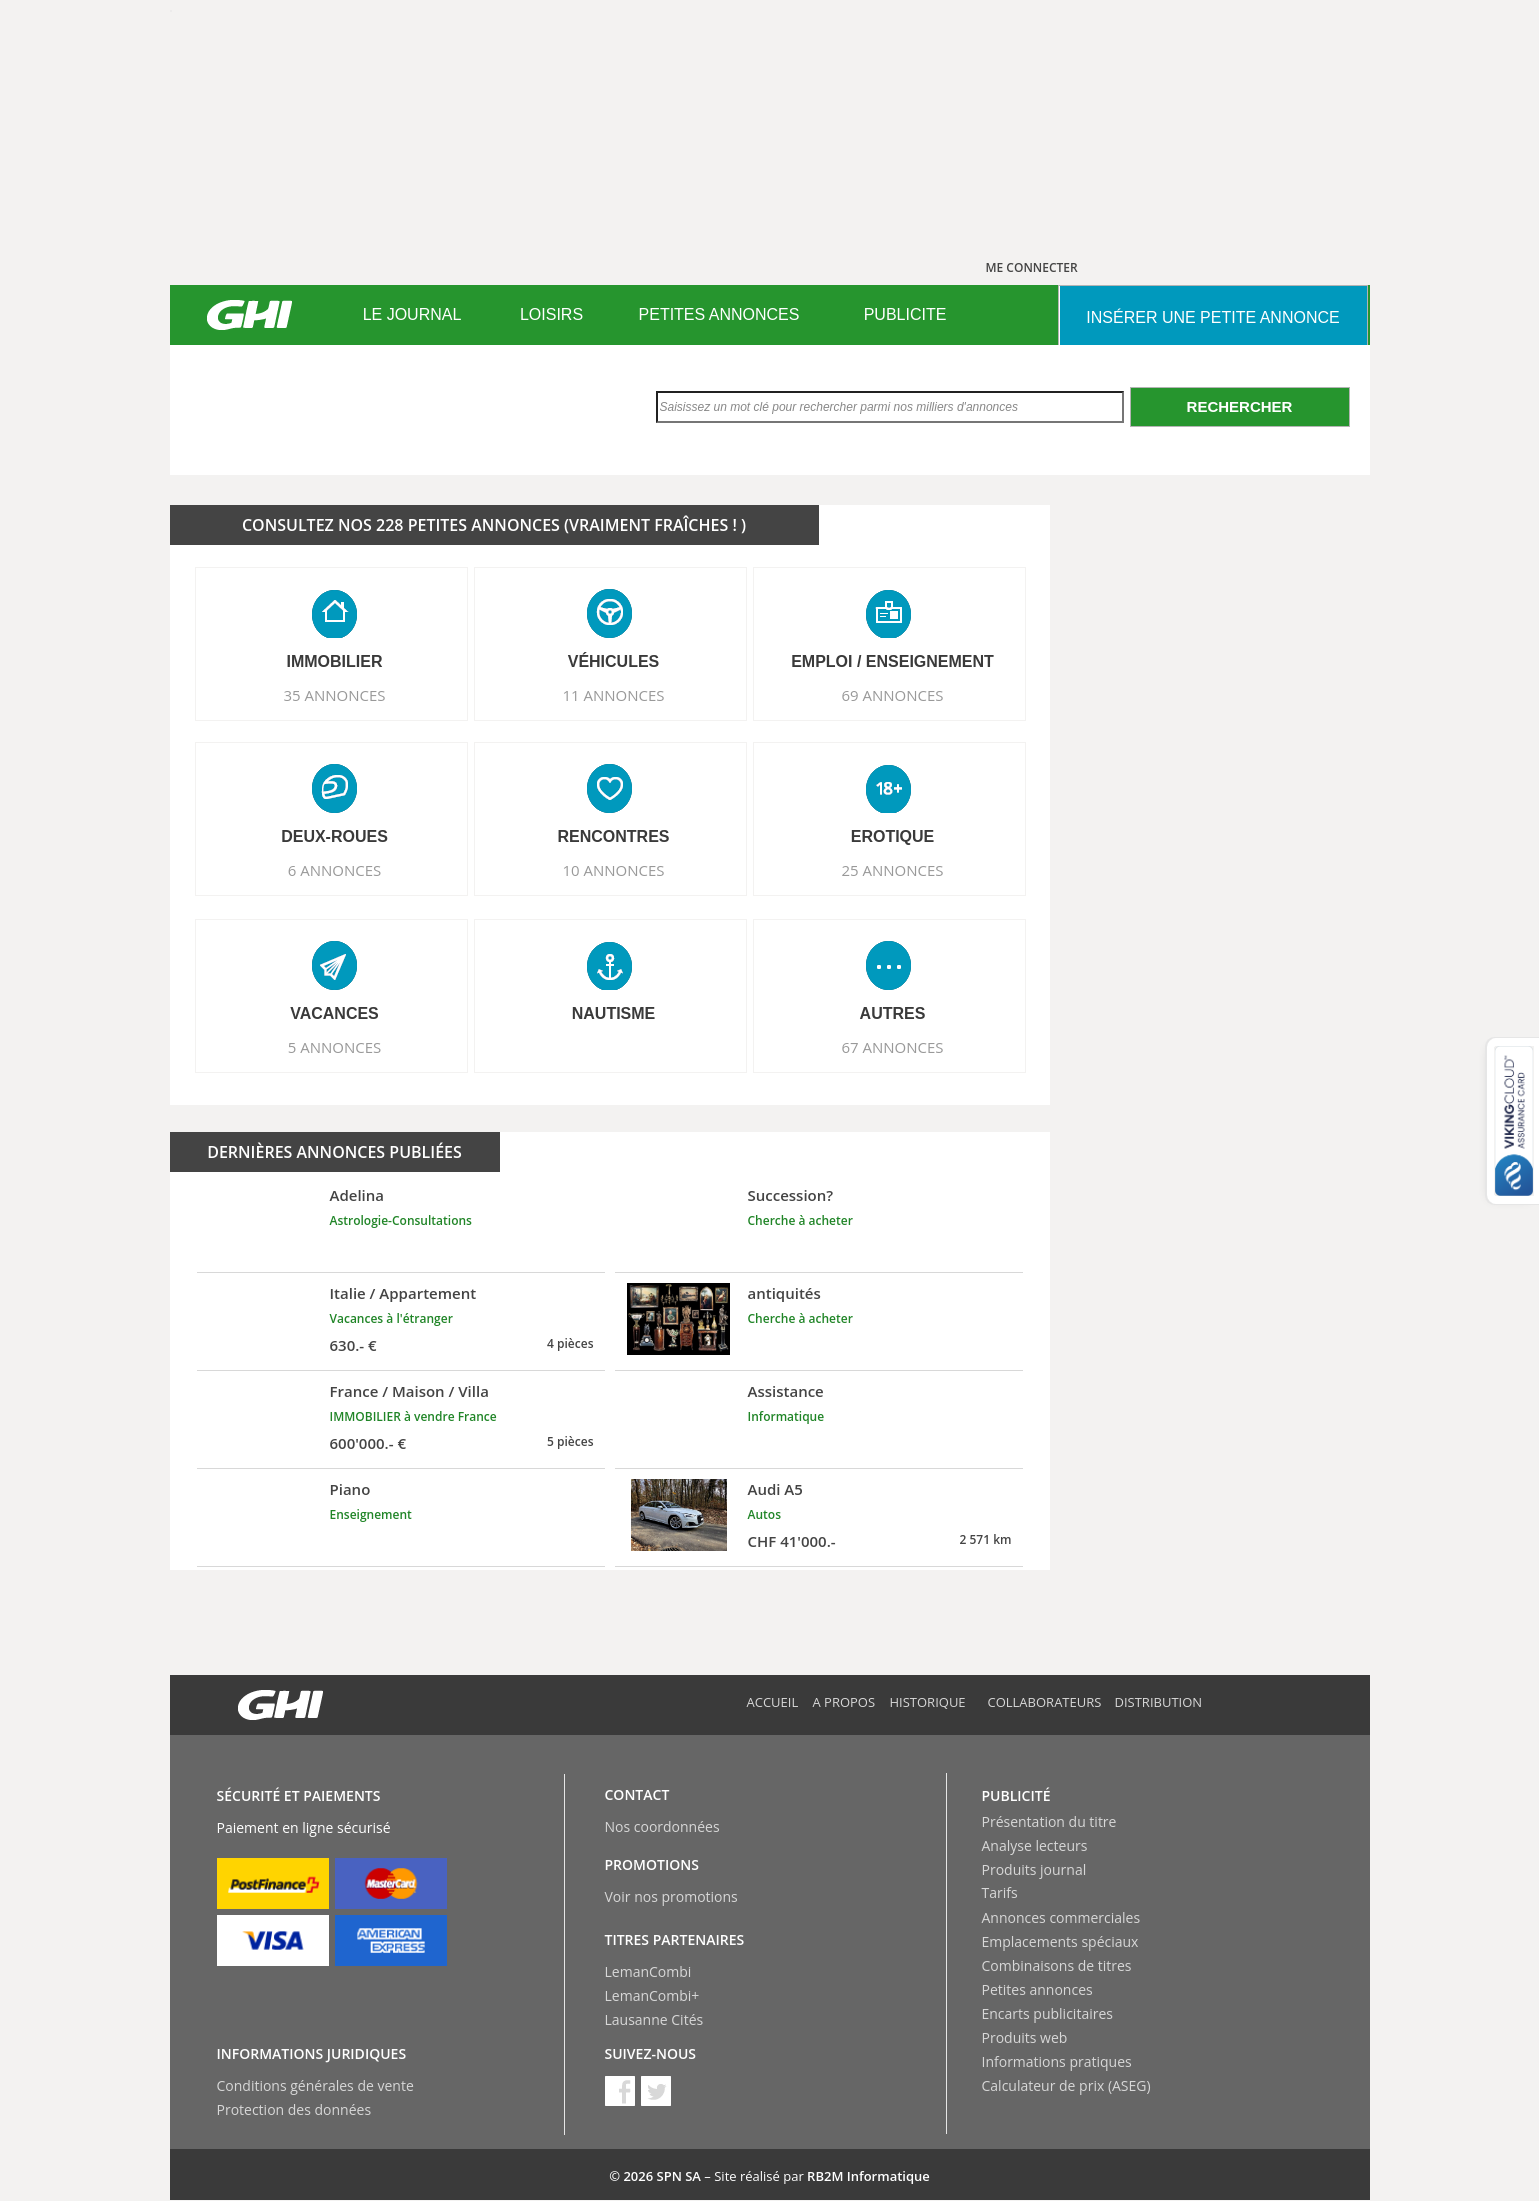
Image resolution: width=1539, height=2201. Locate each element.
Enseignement (371, 1514)
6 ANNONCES (335, 870)
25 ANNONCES (892, 870)
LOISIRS (551, 314)
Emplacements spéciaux (1060, 1941)
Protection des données (294, 2109)
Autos (764, 1514)
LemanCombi (648, 1971)
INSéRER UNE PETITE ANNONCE (1212, 317)
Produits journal (1034, 1869)
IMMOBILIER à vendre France (413, 1416)
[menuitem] (412, 315)
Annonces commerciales (1061, 1917)
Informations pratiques (1057, 2061)
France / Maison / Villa (409, 1391)
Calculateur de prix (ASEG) (1066, 2085)
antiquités (784, 1293)
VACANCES (334, 1013)
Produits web (1025, 2037)
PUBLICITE (905, 314)
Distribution (1159, 1702)
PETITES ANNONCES (719, 314)
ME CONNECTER (1032, 267)
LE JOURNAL (412, 314)
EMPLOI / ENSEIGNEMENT (892, 661)
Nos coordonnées (662, 1826)
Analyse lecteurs (1035, 1845)
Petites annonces (1037, 1989)
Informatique (786, 1416)
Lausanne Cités (654, 2019)
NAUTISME (614, 1013)
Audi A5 (775, 1489)
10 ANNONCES (613, 870)
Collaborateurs (1045, 1702)
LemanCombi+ (652, 1995)
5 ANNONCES (335, 1047)
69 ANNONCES (892, 695)
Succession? (791, 1195)
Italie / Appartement (403, 1293)
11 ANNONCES (613, 695)
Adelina (357, 1195)
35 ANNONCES (334, 695)
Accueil (773, 1702)
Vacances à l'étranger (391, 1318)
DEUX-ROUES (334, 836)
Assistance (786, 1391)
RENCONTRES (613, 836)
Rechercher (1240, 406)
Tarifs (1000, 1892)
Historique (928, 1702)
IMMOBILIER (335, 661)
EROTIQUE (893, 836)
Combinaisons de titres (1057, 1965)
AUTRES (893, 1013)
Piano (350, 1489)
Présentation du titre (1049, 1821)
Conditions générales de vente (315, 2085)
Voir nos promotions (671, 1896)
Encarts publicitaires (1047, 2013)
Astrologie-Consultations (401, 1220)
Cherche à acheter (800, 1220)
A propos (844, 1702)
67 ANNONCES (892, 1047)
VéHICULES (614, 661)
